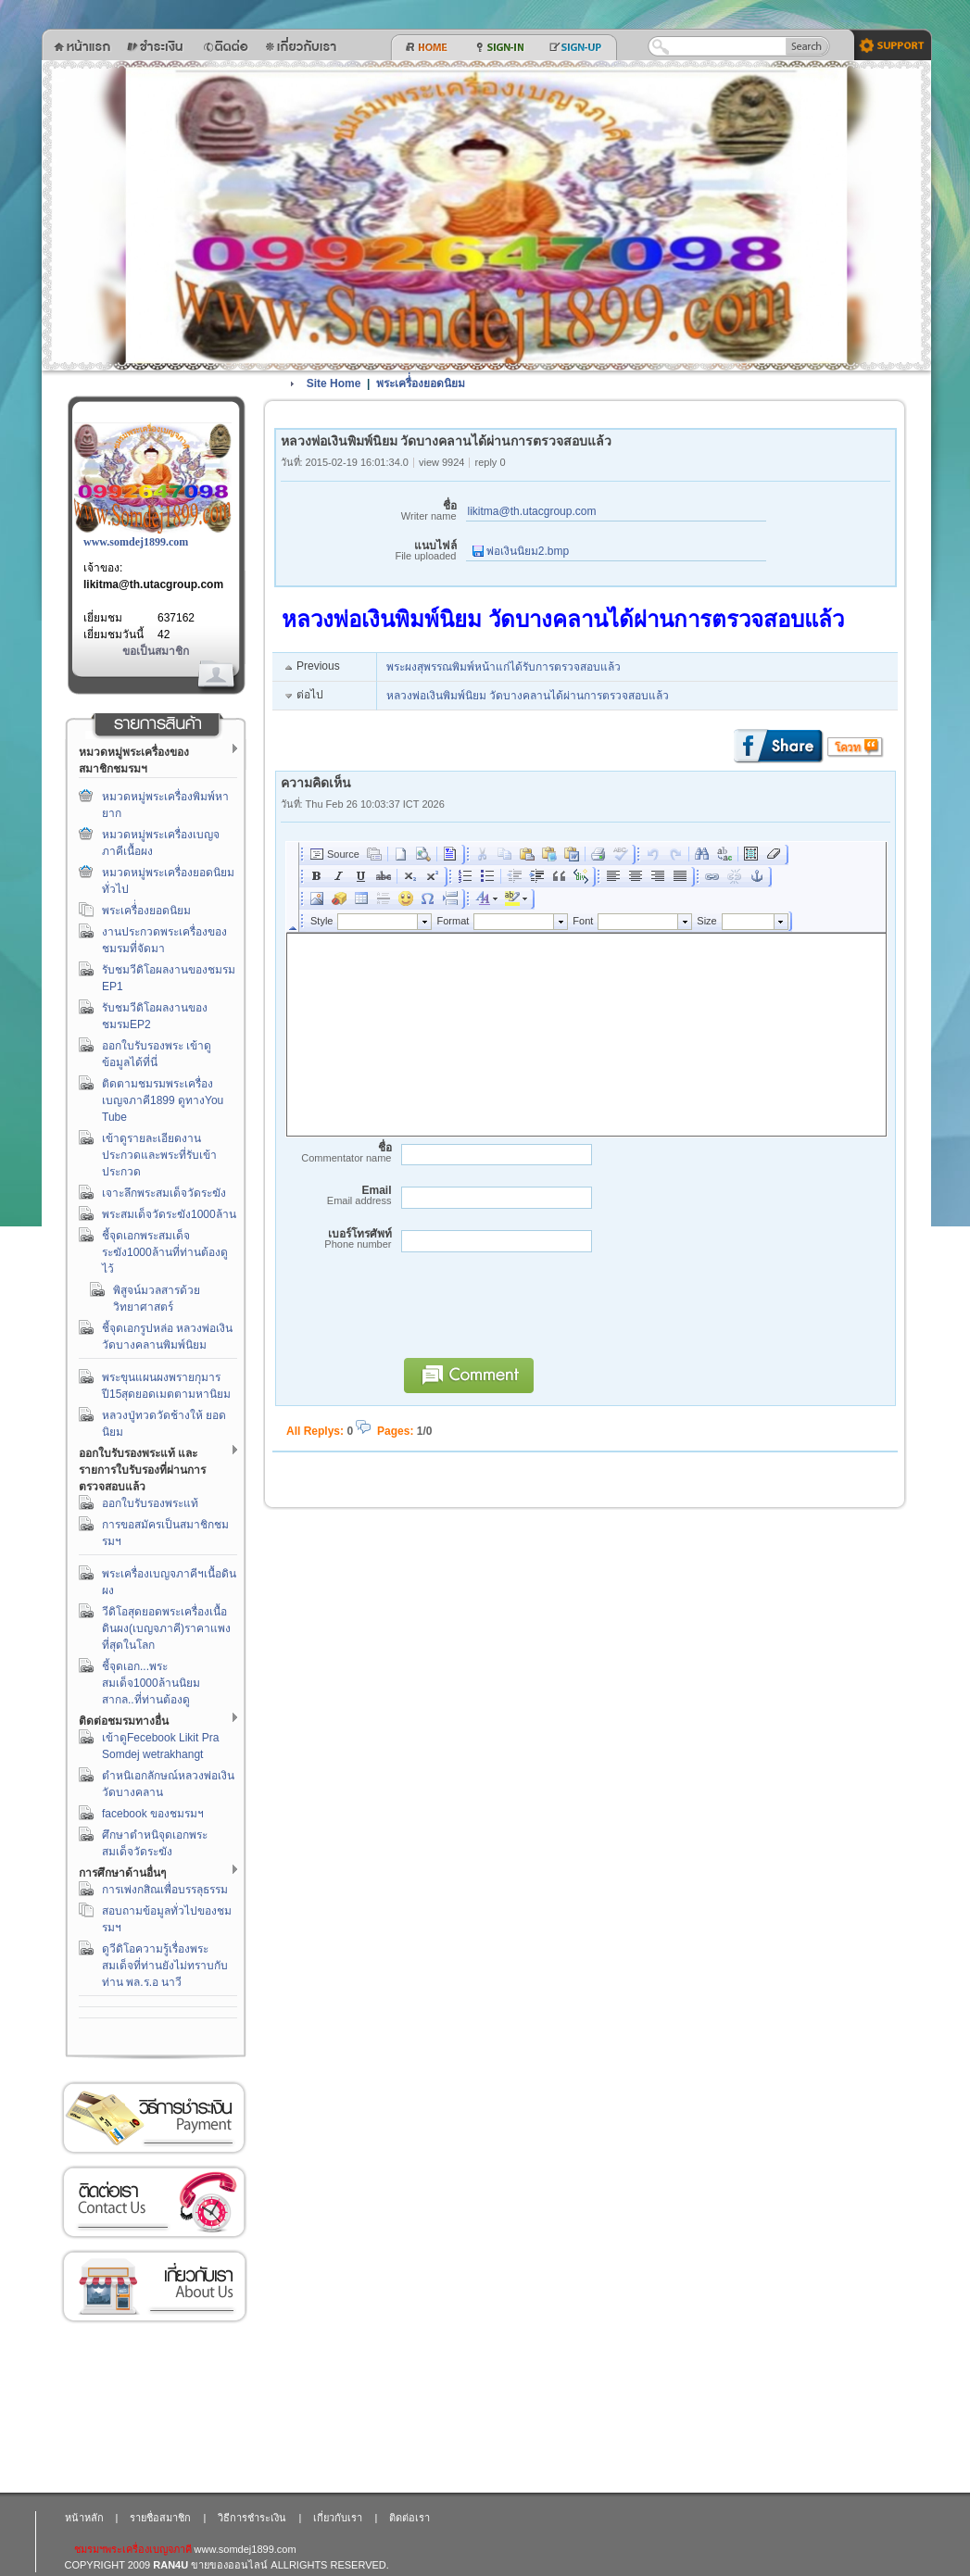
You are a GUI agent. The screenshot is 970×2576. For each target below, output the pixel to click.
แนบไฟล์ (369, 550)
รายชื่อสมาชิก (160, 2517)
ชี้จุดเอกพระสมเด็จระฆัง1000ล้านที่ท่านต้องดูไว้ (165, 1252)
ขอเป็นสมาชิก (155, 651)
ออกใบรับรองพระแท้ (150, 1503)
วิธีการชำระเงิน (153, 2117)
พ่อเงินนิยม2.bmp (521, 551)
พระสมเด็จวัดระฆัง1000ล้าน (169, 1214)
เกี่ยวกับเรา (153, 2286)
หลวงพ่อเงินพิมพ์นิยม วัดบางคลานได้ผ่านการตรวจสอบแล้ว (527, 695)
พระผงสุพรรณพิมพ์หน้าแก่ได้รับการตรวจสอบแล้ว (503, 666)
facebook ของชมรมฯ (153, 1813)
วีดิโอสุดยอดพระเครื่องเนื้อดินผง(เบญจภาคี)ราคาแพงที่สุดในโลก (166, 1628)
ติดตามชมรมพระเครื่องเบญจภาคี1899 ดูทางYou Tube (162, 1100)
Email (336, 1195)
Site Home (334, 383)
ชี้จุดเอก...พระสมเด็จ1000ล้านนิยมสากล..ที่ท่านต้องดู (151, 1683)
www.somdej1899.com (135, 541)
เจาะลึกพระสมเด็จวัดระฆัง (164, 1193)
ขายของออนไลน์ (229, 2564)
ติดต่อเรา (153, 2202)
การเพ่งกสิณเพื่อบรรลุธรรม (165, 1889)
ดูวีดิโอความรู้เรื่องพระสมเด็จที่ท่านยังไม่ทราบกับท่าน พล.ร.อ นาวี (165, 1965)
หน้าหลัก (84, 2517)
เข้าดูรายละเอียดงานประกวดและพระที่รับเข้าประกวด (159, 1155)
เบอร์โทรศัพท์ (336, 1239)
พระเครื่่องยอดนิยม (146, 910)
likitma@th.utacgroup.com (153, 584)
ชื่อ (369, 510)
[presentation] (534, 1313)
